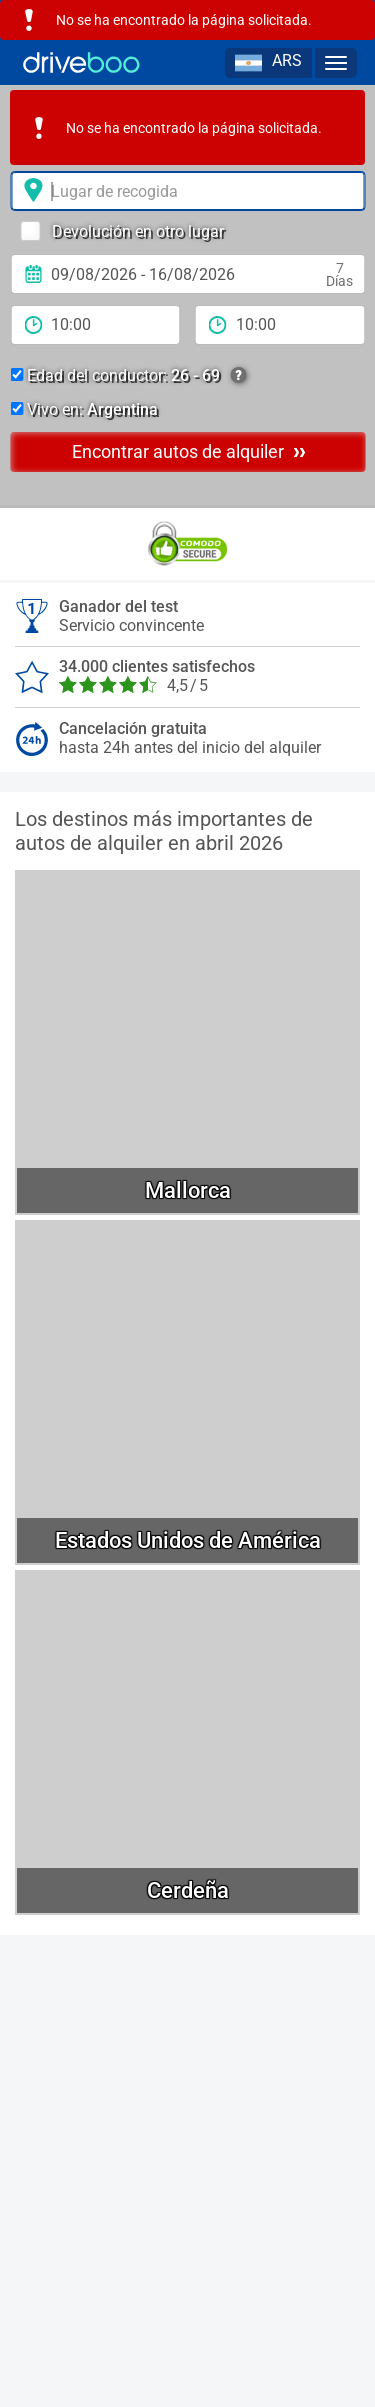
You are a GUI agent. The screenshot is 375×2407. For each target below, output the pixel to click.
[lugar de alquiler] (187, 191)
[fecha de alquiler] (187, 274)
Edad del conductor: (128, 376)
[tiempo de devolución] (280, 325)
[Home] (81, 62)
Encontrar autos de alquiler (189, 451)
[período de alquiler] (95, 325)
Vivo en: (84, 409)
